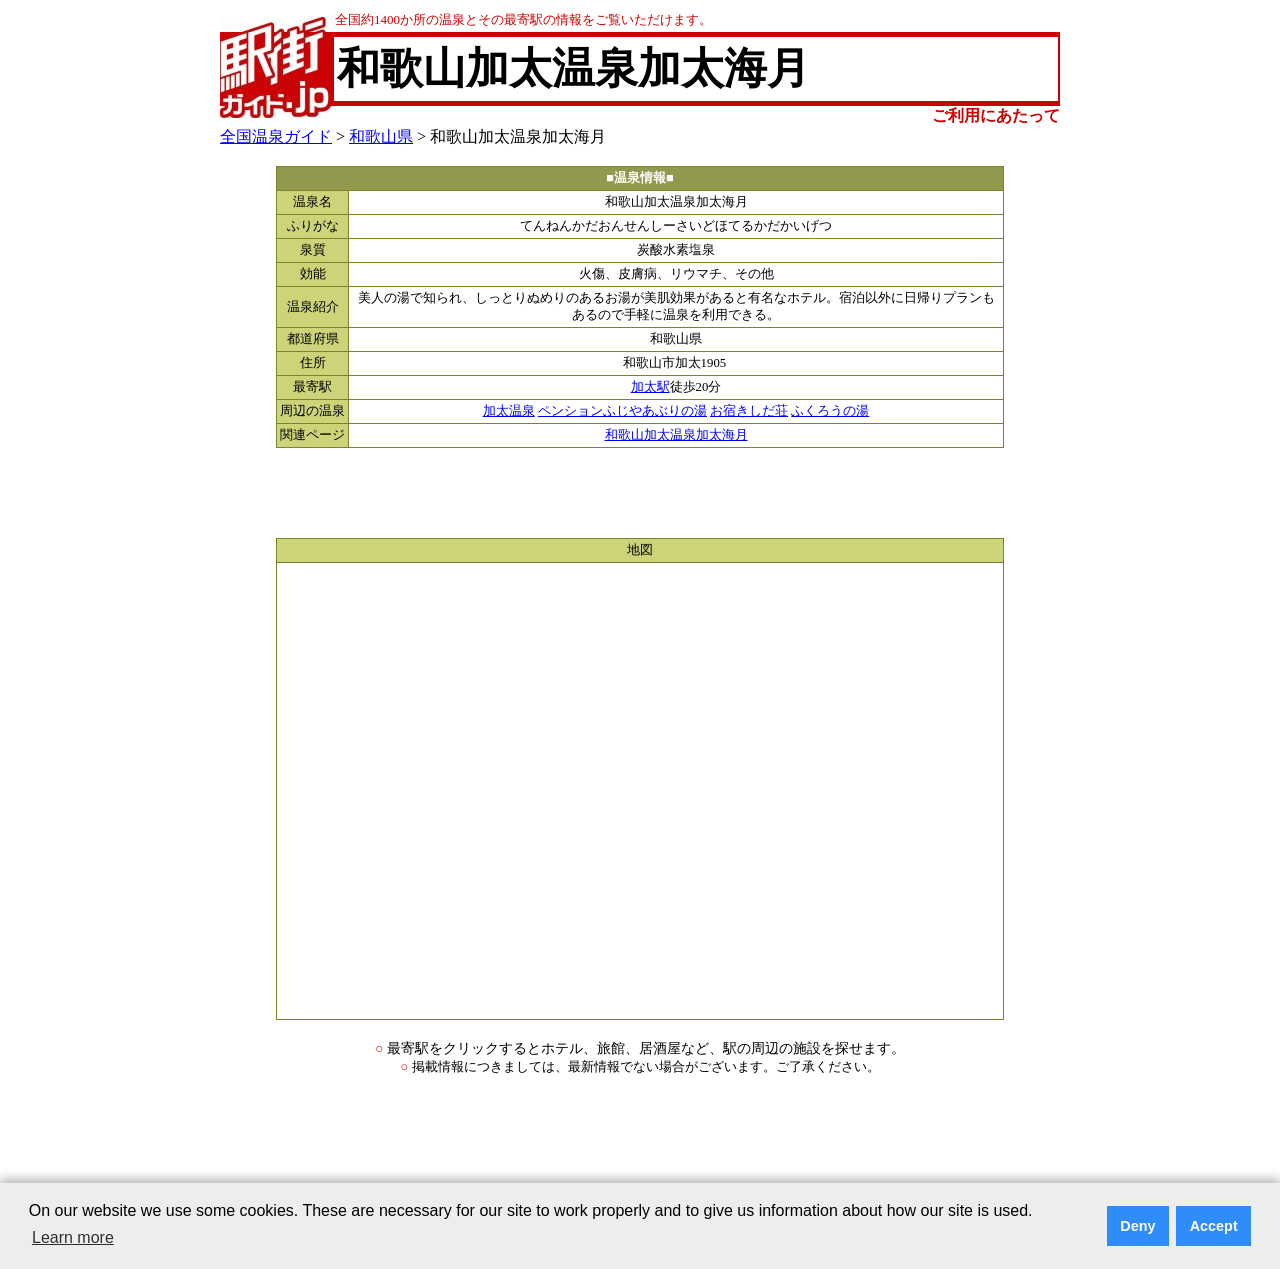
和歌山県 (381, 136)
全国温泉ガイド (276, 136)
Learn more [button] (73, 1237)
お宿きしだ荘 (749, 411)
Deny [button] (1137, 1226)
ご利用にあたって (996, 115)
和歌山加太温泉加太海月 (676, 435)
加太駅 (650, 387)
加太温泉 (509, 411)
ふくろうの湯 (830, 411)
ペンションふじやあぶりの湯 (622, 411)
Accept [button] (1214, 1226)
